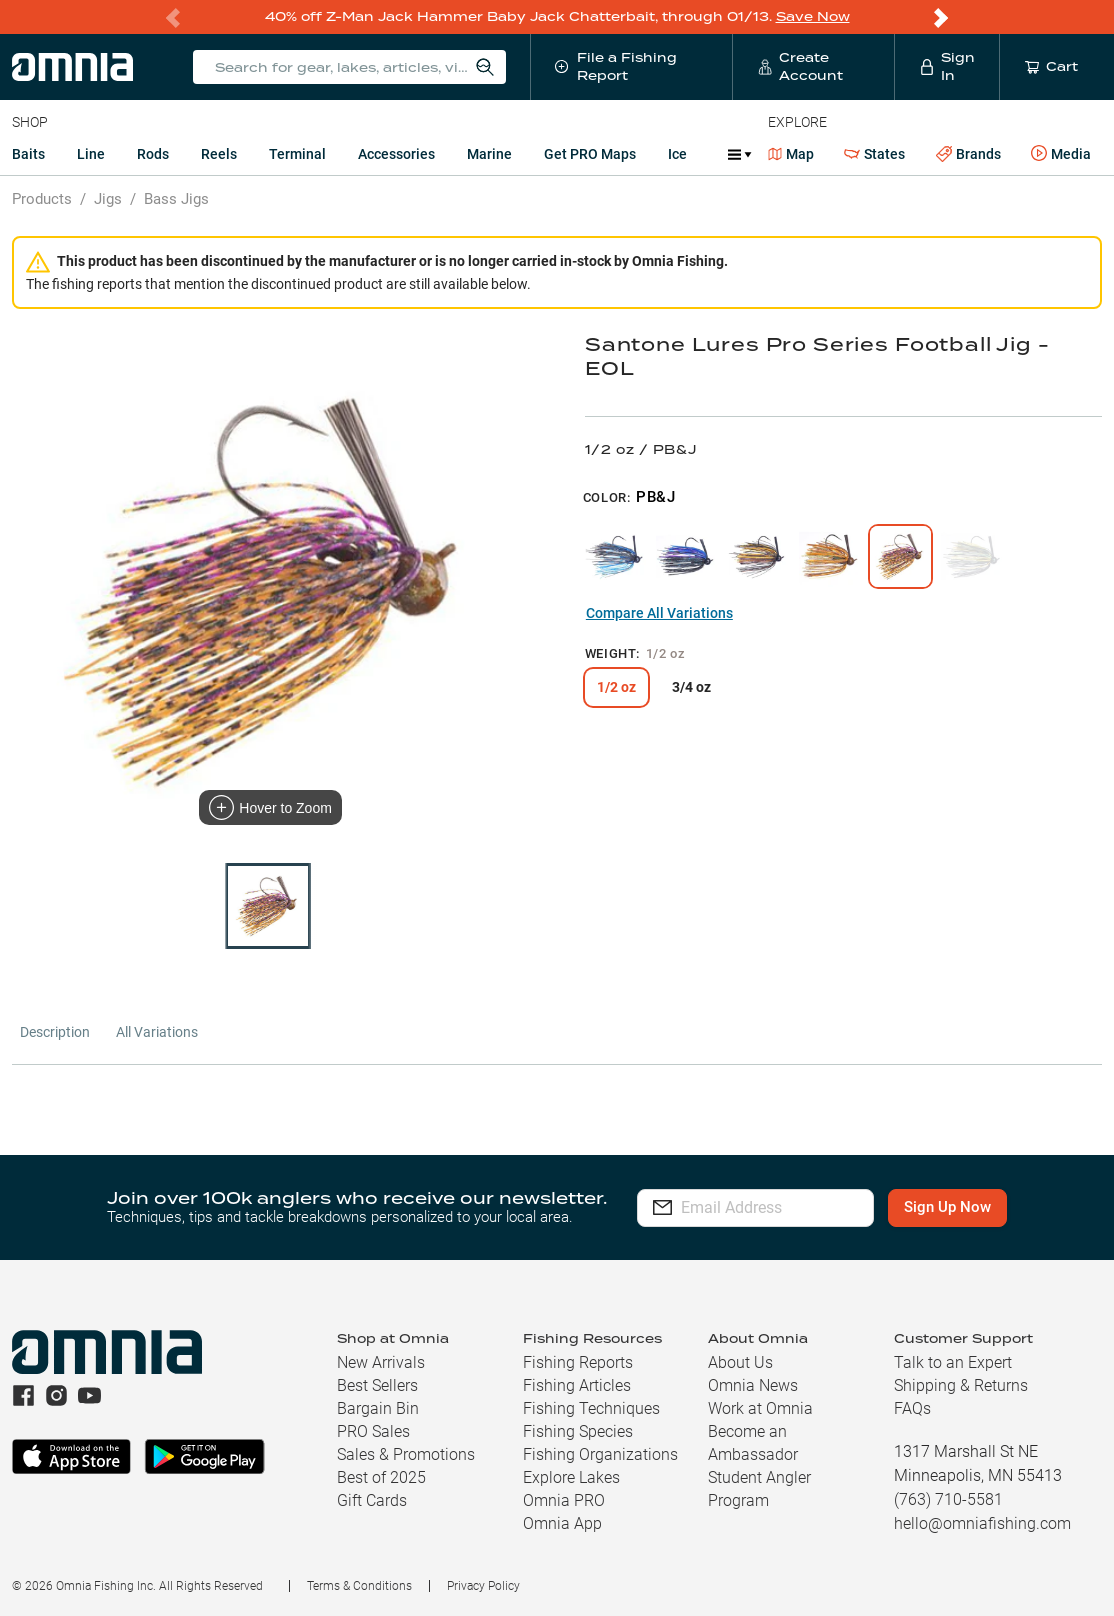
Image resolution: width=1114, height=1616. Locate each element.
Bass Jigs (176, 199)
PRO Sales (373, 1431)
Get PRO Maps (590, 154)
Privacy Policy (483, 1586)
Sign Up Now (963, 1207)
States (874, 154)
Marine (489, 154)
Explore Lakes (571, 1477)
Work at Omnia (760, 1408)
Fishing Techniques (591, 1408)
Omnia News (753, 1385)
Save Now (813, 16)
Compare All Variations (659, 613)
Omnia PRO (564, 1500)
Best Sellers (377, 1385)
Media (1061, 154)
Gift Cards (372, 1500)
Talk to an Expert (953, 1362)
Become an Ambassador (753, 1443)
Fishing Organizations (600, 1454)
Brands (968, 154)
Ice (677, 154)
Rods (153, 154)
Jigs (108, 199)
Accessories (396, 154)
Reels (219, 154)
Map (791, 154)
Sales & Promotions (406, 1454)
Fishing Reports (578, 1362)
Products (42, 199)
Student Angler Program (759, 1489)
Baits (28, 154)
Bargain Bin (378, 1408)
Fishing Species (578, 1431)
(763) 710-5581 (948, 1499)
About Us (740, 1362)
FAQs (912, 1408)
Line (91, 154)
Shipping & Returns (961, 1385)
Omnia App (562, 1523)
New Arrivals (381, 1362)
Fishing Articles (577, 1385)
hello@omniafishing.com (982, 1523)
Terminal (297, 154)
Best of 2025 (381, 1477)
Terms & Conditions (359, 1586)
